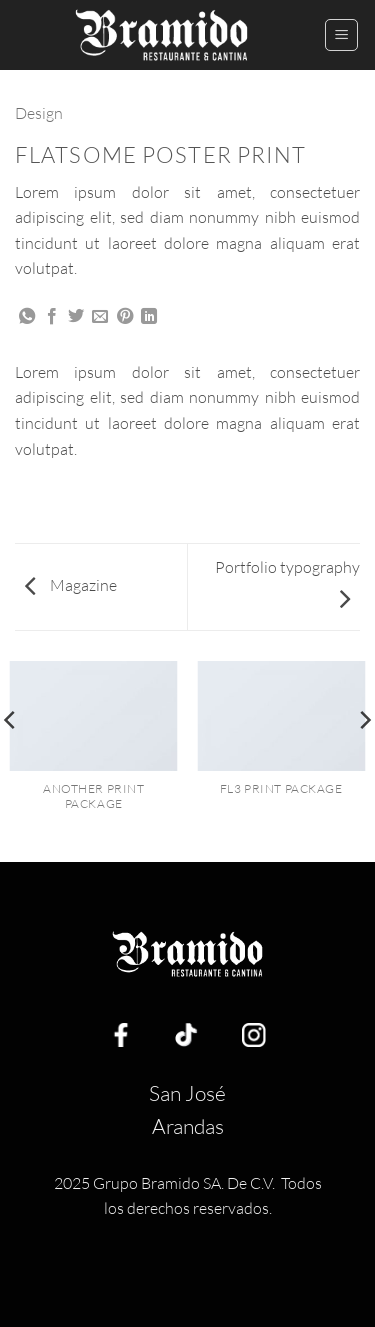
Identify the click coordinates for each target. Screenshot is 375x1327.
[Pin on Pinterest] (125, 317)
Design (39, 113)
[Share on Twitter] (76, 317)
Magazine (71, 585)
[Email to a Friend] (100, 317)
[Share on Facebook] (52, 317)
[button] (341, 35)
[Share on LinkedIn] (149, 317)
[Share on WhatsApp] (27, 317)
